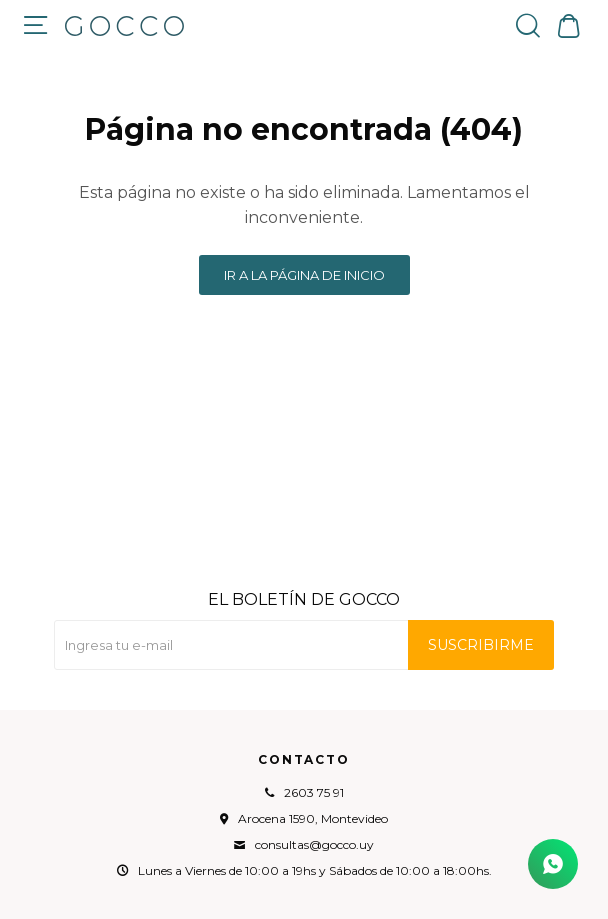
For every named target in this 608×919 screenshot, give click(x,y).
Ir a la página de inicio (304, 275)
